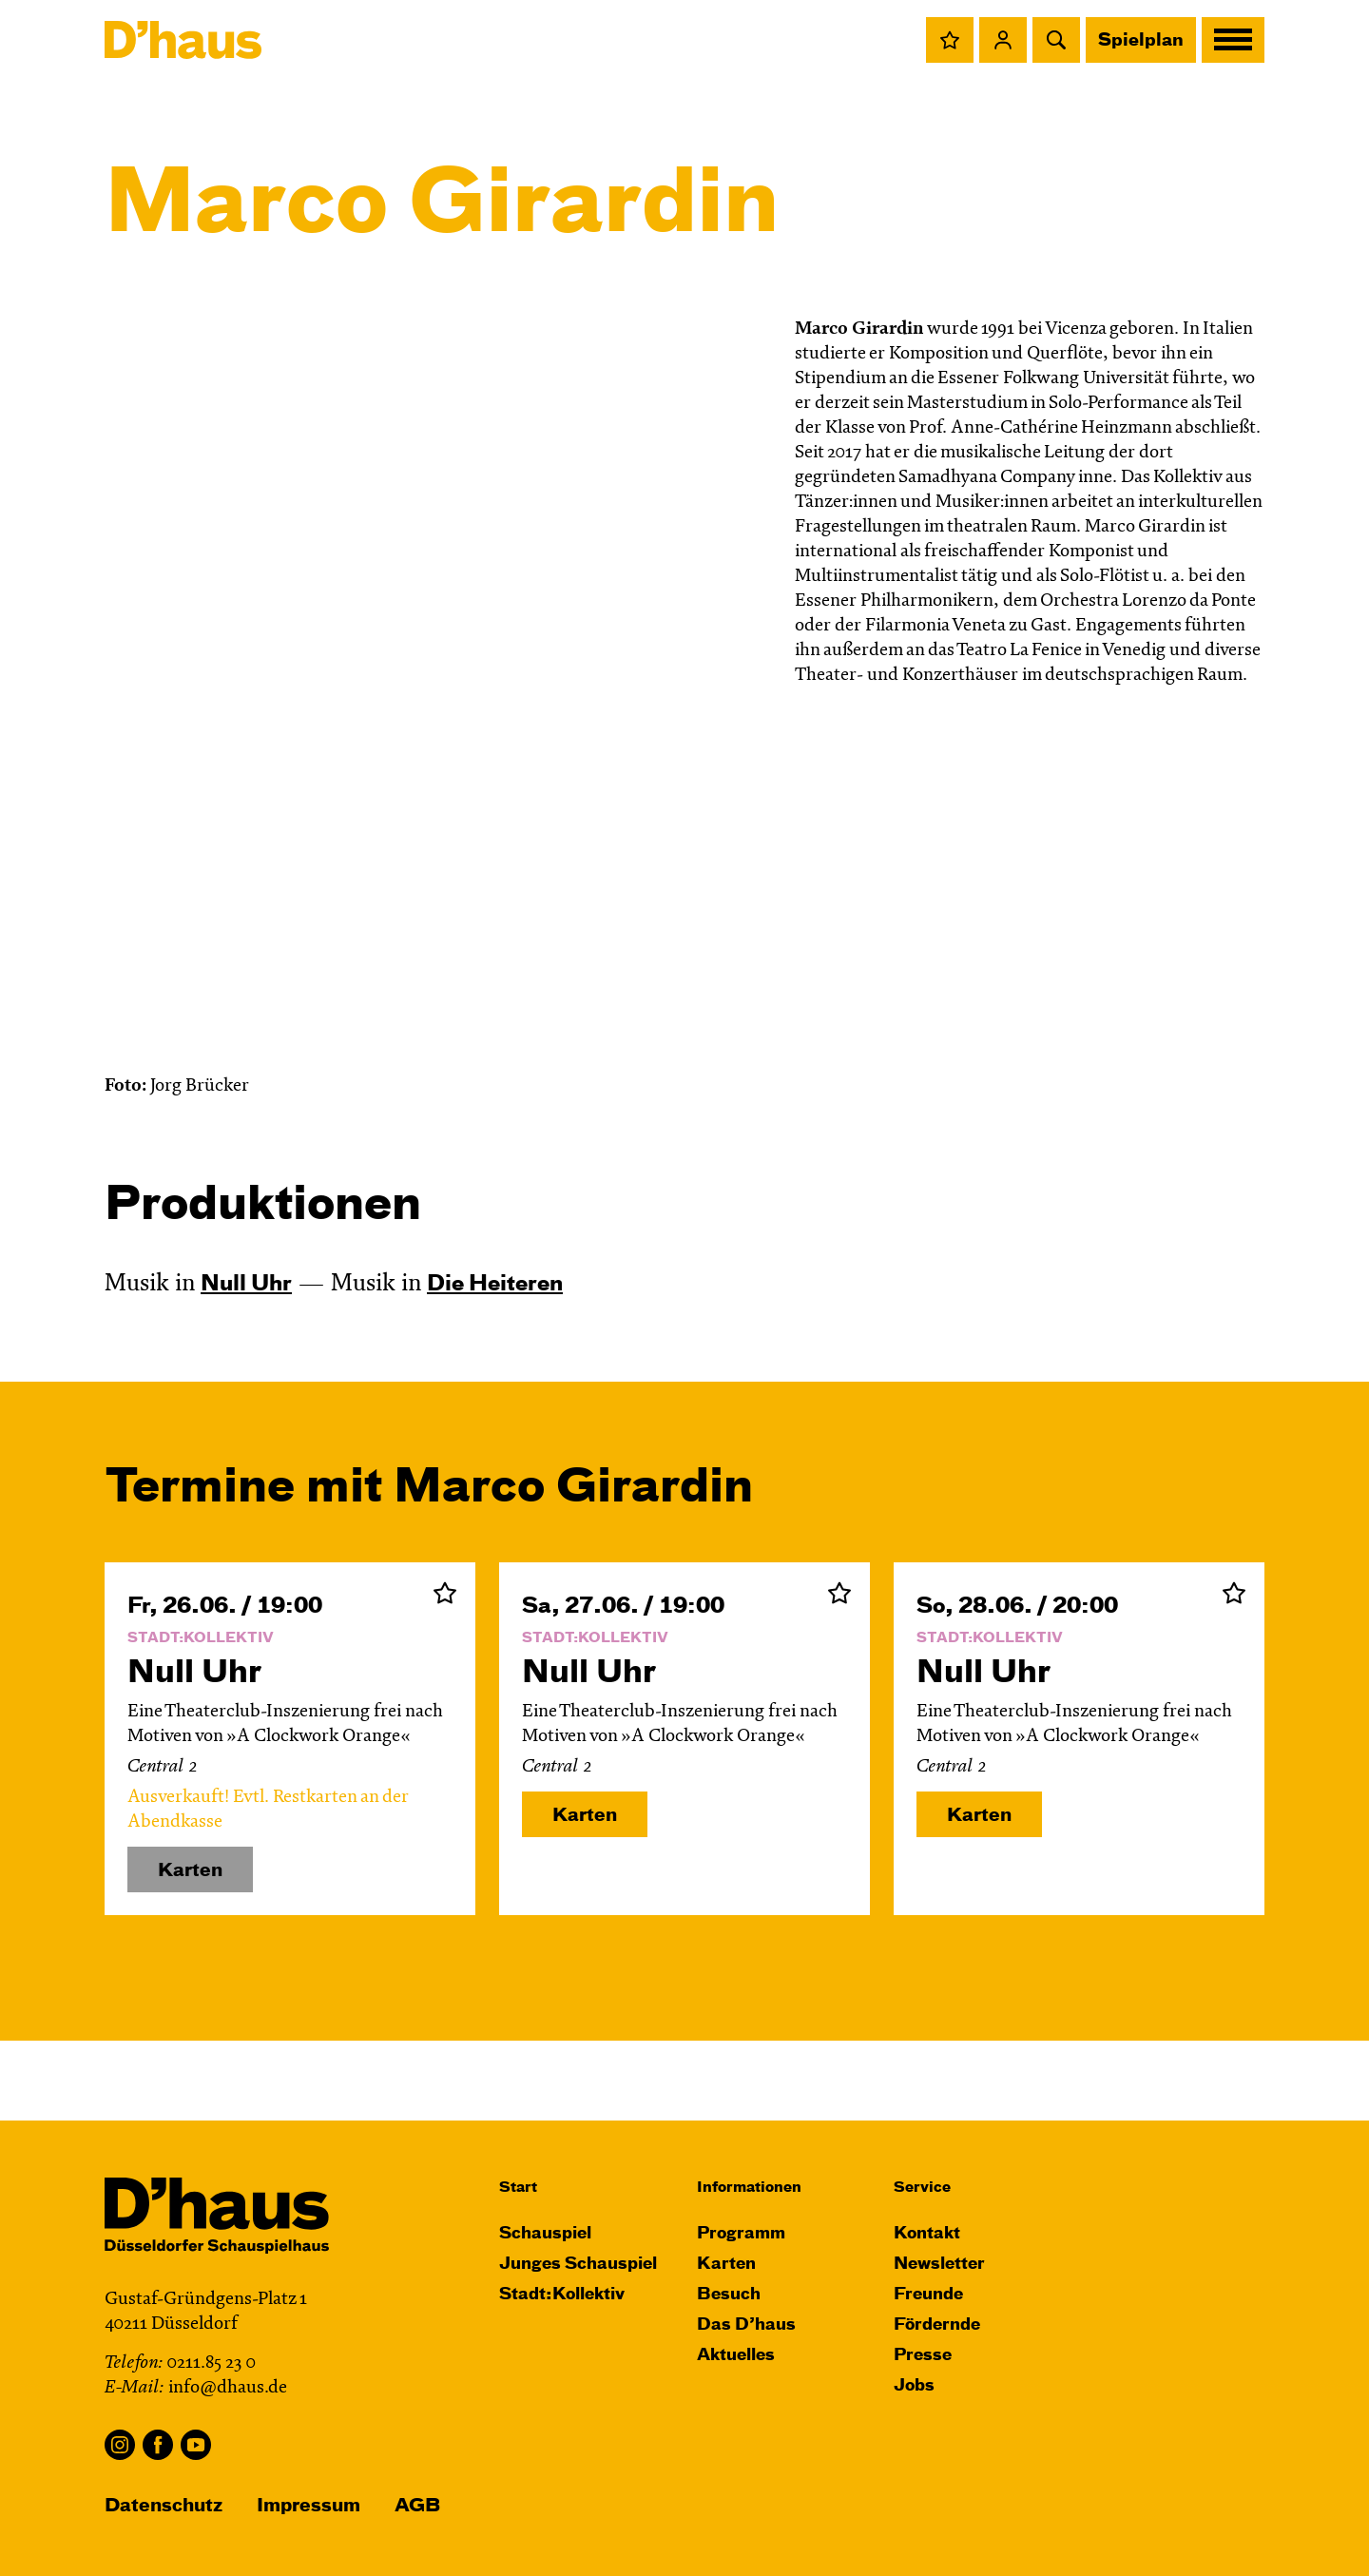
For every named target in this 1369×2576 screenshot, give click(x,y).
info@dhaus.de (227, 2388)
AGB (417, 2506)
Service (922, 2187)
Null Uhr (246, 1284)
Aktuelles (736, 2356)
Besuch (729, 2295)
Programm (741, 2234)
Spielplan (1141, 40)
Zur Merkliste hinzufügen (445, 1592)
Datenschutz (163, 2506)
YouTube (196, 2445)
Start (518, 2187)
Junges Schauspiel (578, 2264)
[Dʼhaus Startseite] (183, 40)
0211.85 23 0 (211, 2363)
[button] (950, 40)
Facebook (158, 2445)
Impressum (308, 2506)
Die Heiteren (495, 1284)
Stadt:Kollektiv (562, 2295)
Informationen (749, 2187)
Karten (584, 1816)
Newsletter (939, 2264)
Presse (923, 2356)
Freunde (928, 2295)
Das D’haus (746, 2325)
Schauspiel (545, 2234)
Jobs (914, 2386)
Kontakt (927, 2234)
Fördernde (937, 2325)
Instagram (120, 2445)
